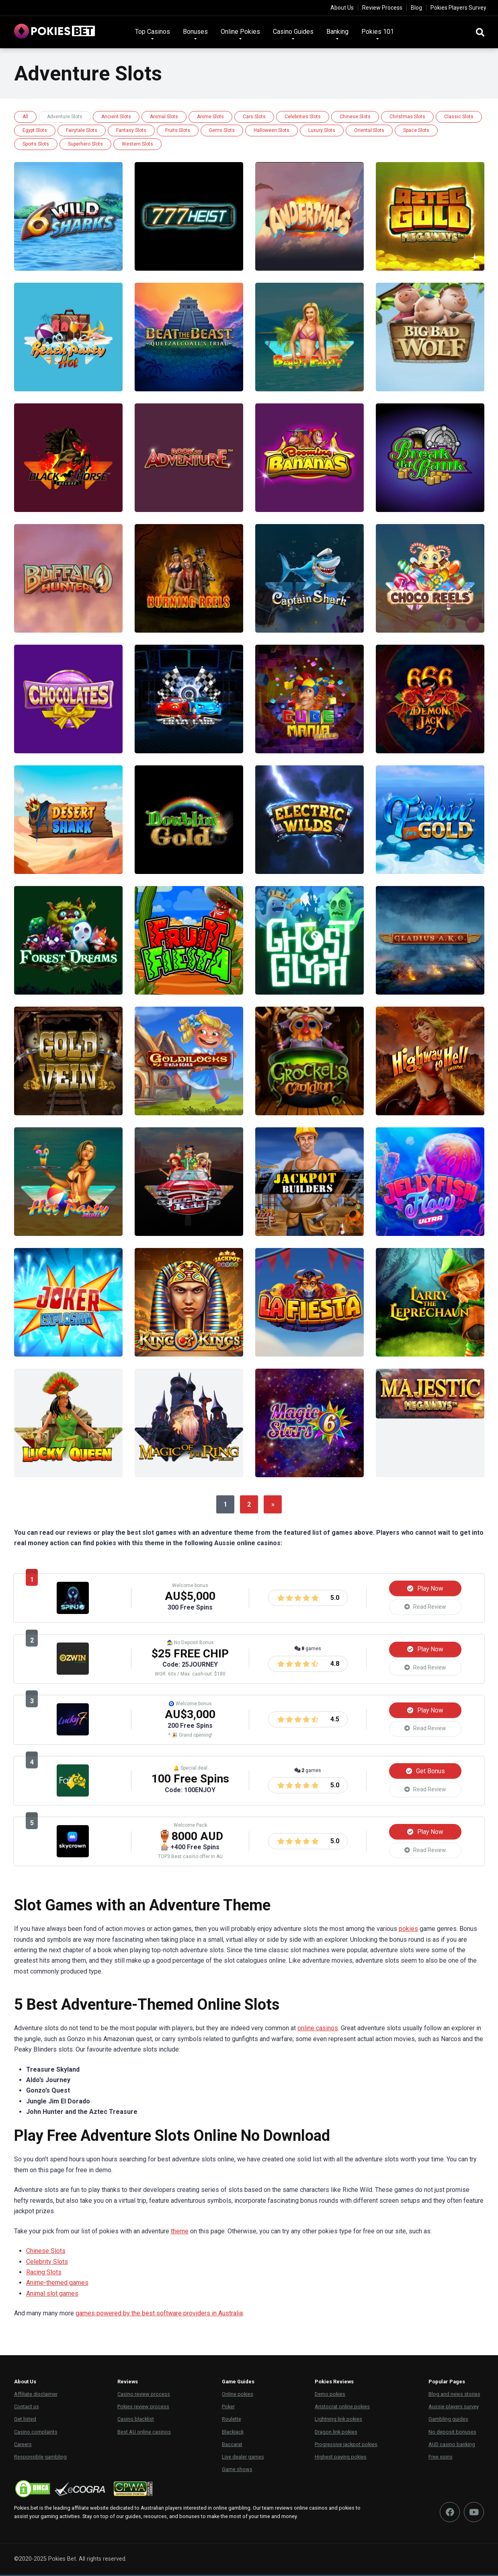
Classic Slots (458, 116)
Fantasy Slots (131, 130)
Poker (228, 2408)
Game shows (237, 2471)
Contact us (26, 2408)
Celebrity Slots (47, 2263)
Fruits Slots (177, 130)
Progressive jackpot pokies (346, 2445)
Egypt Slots (35, 130)
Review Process (382, 7)
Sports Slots (36, 144)
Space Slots (416, 130)
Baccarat (232, 2445)
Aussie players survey (453, 2408)
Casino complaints (35, 2433)
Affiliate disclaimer (35, 2396)
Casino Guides (293, 31)
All (25, 116)
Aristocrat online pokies (342, 2408)
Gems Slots (222, 130)
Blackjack (233, 2433)
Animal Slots (164, 116)
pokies (408, 1930)
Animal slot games (52, 2294)
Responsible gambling (40, 2458)
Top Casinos (152, 31)
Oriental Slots (369, 130)
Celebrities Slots (303, 116)
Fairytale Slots (81, 130)
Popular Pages (446, 2383)
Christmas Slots (407, 116)
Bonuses (195, 31)
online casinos (317, 2029)
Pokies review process (143, 2408)
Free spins (440, 2458)
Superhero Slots (85, 144)
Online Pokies (240, 31)
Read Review (425, 1607)
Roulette (231, 2421)
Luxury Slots (321, 130)
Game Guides (238, 2383)
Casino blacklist (135, 2421)
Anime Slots (210, 116)
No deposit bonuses (452, 2433)
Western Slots (137, 144)
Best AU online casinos (144, 2433)
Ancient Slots (116, 116)
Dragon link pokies (336, 2433)
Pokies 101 (377, 31)
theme (180, 2232)
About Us (342, 7)
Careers (23, 2445)
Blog (416, 7)
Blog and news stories (454, 2396)
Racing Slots (43, 2274)
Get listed (25, 2421)
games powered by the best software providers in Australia (159, 2315)
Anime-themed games (57, 2284)
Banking (337, 31)
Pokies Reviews (334, 2383)
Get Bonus (425, 1771)
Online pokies (237, 2396)
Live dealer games (243, 2458)
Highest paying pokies (341, 2458)
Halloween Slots (271, 130)
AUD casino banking (451, 2445)
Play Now (425, 1588)
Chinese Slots (355, 116)
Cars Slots (254, 116)
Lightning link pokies (338, 2421)
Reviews (127, 2383)
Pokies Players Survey (458, 7)
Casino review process (143, 2396)
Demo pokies (330, 2396)
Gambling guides (448, 2421)
